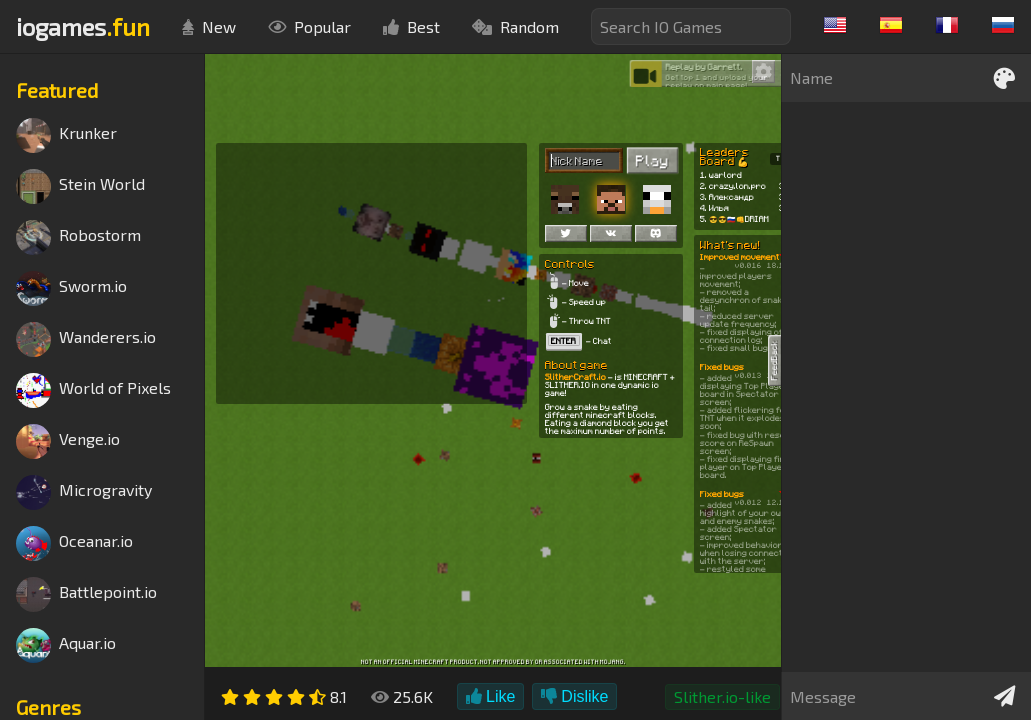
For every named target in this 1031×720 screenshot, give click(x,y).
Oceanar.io (74, 543)
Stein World (80, 186)
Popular (309, 26)
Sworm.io (71, 288)
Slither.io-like (722, 696)
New (209, 26)
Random (515, 26)
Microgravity (84, 492)
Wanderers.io (86, 339)
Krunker (66, 135)
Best (411, 26)
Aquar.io (66, 645)
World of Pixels (93, 390)
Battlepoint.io (86, 594)
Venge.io (68, 441)
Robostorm (78, 237)
